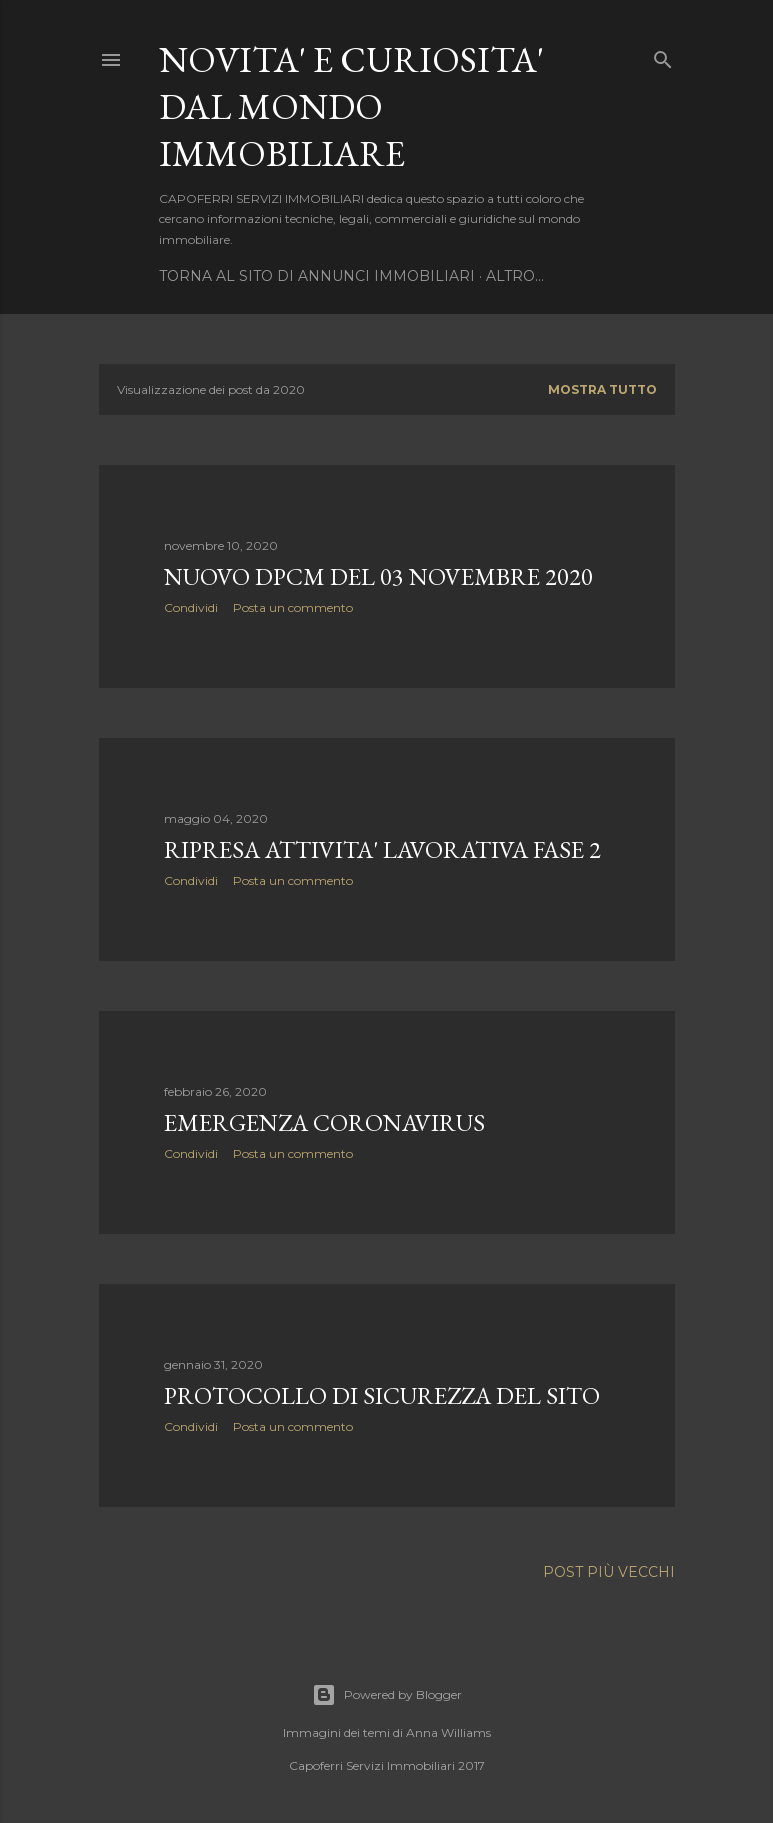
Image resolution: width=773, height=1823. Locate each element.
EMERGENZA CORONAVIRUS (324, 1122)
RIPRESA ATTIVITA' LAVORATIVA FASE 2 (382, 849)
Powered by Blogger (387, 1695)
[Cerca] (663, 55)
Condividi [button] (191, 607)
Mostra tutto (602, 389)
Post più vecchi (609, 1572)
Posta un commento (293, 607)
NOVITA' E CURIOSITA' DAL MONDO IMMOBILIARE (351, 106)
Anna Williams (448, 1732)
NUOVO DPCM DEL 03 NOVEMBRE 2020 (378, 576)
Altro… (515, 276)
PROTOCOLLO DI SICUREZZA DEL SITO (382, 1395)
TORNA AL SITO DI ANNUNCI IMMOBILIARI (317, 276)
